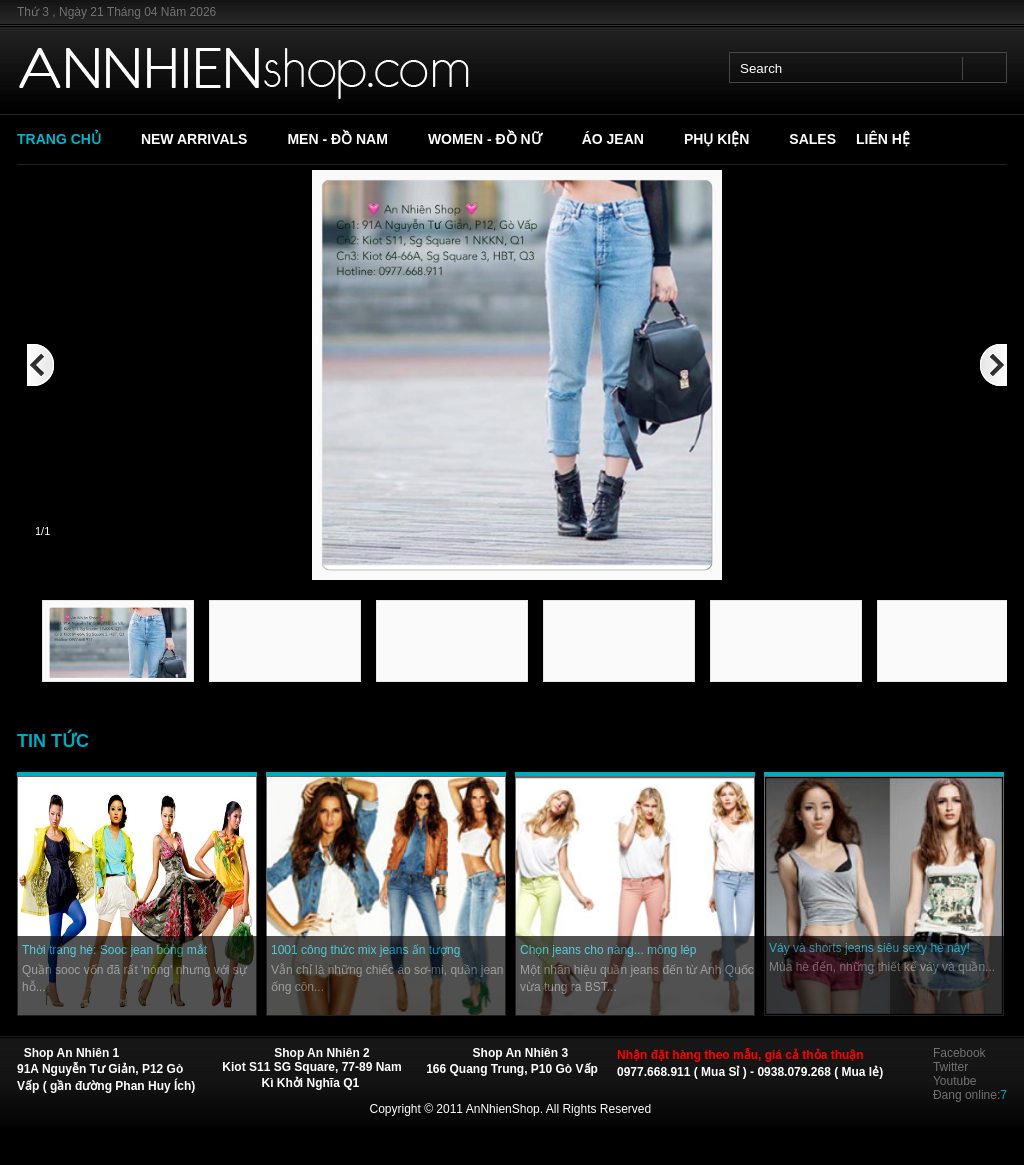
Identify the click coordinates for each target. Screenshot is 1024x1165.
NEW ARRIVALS (194, 139)
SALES (812, 139)
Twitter (950, 1067)
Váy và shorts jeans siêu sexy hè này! (869, 948)
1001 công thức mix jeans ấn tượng (365, 950)
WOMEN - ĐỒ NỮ (485, 139)
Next (1018, 564)
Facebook (959, 1053)
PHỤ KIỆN (716, 139)
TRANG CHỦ (59, 139)
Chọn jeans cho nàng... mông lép (608, 950)
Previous (26, 564)
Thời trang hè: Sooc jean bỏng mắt (114, 950)
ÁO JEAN (613, 139)
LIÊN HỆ (883, 139)
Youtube (955, 1081)
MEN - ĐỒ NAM (337, 139)
